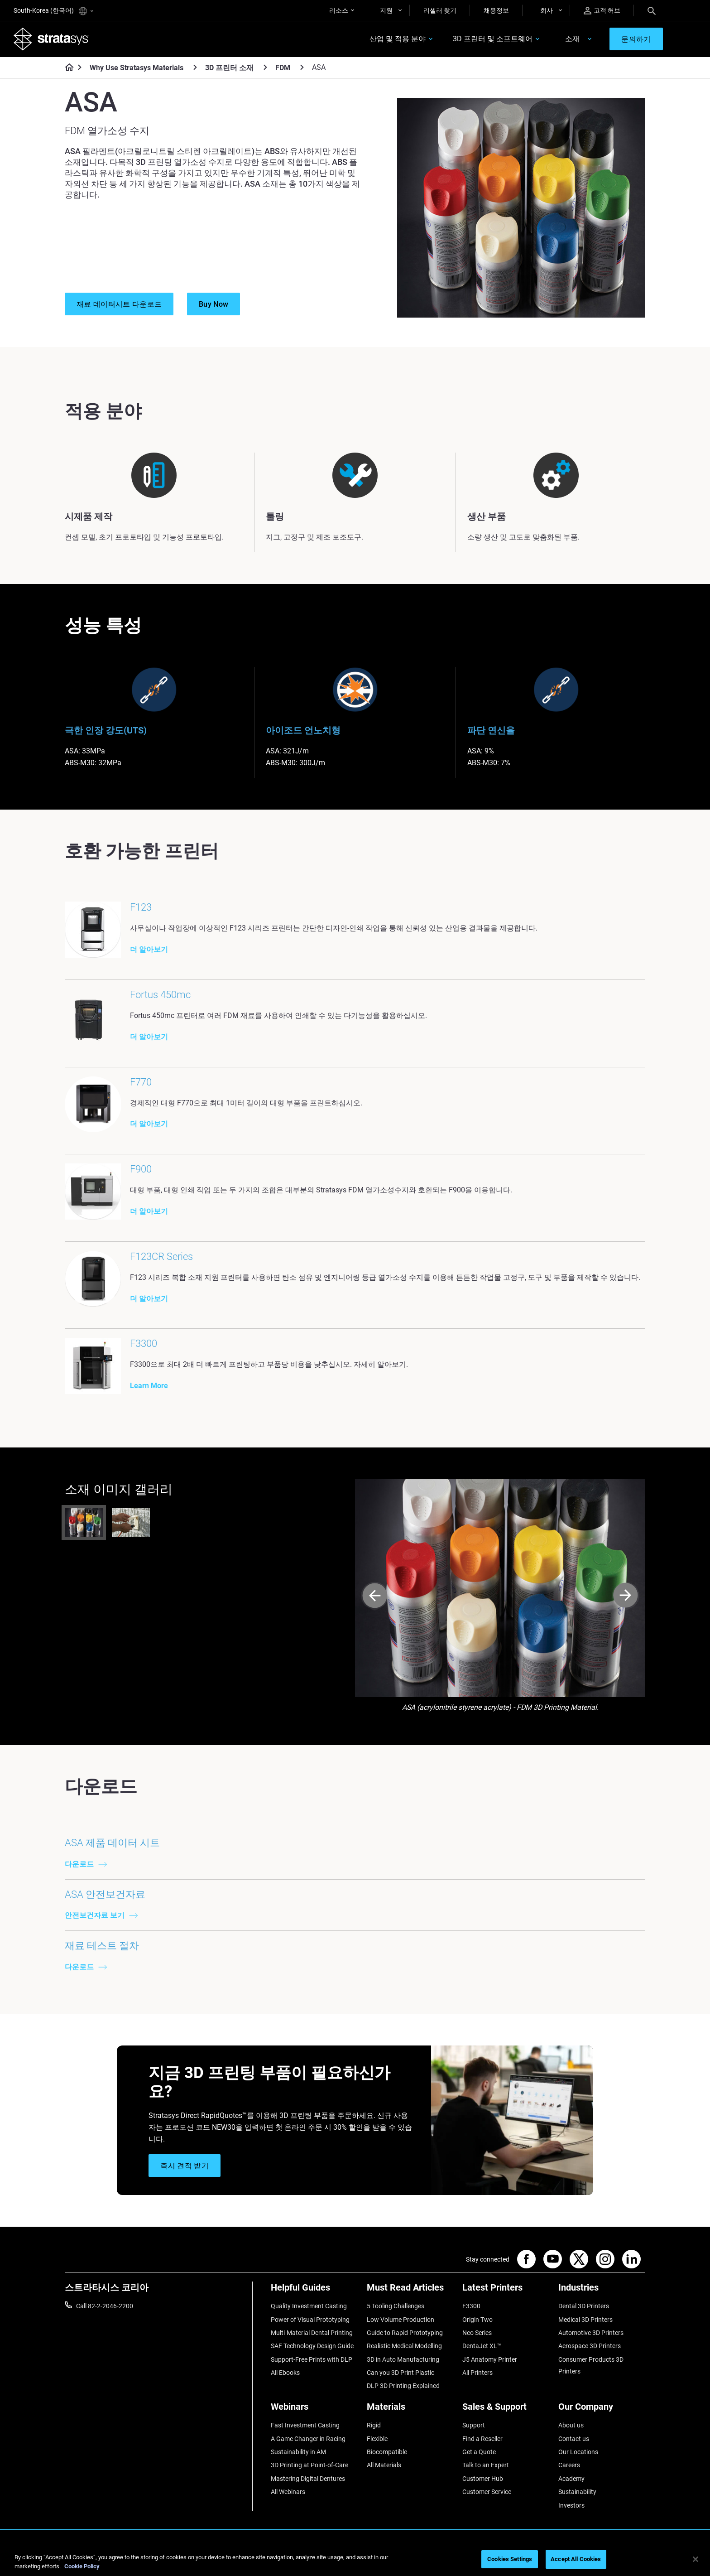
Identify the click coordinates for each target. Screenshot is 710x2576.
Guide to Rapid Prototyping (405, 2334)
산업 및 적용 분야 (397, 39)
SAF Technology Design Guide (312, 2347)
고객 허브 (602, 10)
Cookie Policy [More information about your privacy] (82, 2566)
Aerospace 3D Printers (589, 2347)
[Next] (625, 1597)
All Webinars (288, 2493)
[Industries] (601, 2292)
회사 (546, 10)
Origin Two (477, 2320)
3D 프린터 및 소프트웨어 (492, 39)
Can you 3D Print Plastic (400, 2374)
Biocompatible (387, 2453)
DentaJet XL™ (481, 2347)
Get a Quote (479, 2453)
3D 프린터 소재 (229, 67)
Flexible (377, 2439)
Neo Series (477, 2334)
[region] (355, 2560)
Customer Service (486, 2493)
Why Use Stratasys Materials (136, 67)
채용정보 (496, 10)
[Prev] (375, 1597)
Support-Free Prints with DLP (311, 2360)
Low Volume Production (400, 2320)
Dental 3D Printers (583, 2307)
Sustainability (577, 2493)
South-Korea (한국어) (53, 11)
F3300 (471, 2307)
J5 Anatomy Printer (489, 2360)
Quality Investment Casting (309, 2307)
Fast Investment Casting (305, 2426)
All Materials (384, 2466)
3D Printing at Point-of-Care (309, 2466)
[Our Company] (601, 2411)
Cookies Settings (509, 2559)
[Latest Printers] (505, 2292)
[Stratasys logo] (51, 39)
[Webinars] (314, 2411)
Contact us (573, 2439)
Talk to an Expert (485, 2466)
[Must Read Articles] (410, 2292)
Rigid (374, 2426)
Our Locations (578, 2453)
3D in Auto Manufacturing (403, 2360)
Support (473, 2426)
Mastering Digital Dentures (308, 2479)
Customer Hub (482, 2479)
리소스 (338, 10)
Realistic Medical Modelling (404, 2347)
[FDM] (302, 67)
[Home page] (66, 68)
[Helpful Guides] (314, 2292)
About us (571, 2426)
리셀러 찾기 (439, 10)
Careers (569, 2466)
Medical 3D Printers (585, 2320)
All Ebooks (285, 2374)
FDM (282, 67)
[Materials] (410, 2411)
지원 (386, 10)
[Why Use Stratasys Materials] (195, 67)
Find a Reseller (482, 2439)
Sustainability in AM (298, 2453)
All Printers (477, 2374)
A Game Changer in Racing (308, 2439)
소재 (572, 39)
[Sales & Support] (505, 2411)
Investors (571, 2506)
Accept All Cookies (576, 2559)
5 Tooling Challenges (395, 2307)
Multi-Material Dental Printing (312, 2334)
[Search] (651, 10)
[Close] (695, 2559)
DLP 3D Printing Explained (403, 2387)
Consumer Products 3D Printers (591, 2366)
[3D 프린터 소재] (265, 67)
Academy (571, 2479)
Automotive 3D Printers (591, 2334)
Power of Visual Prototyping (310, 2320)
